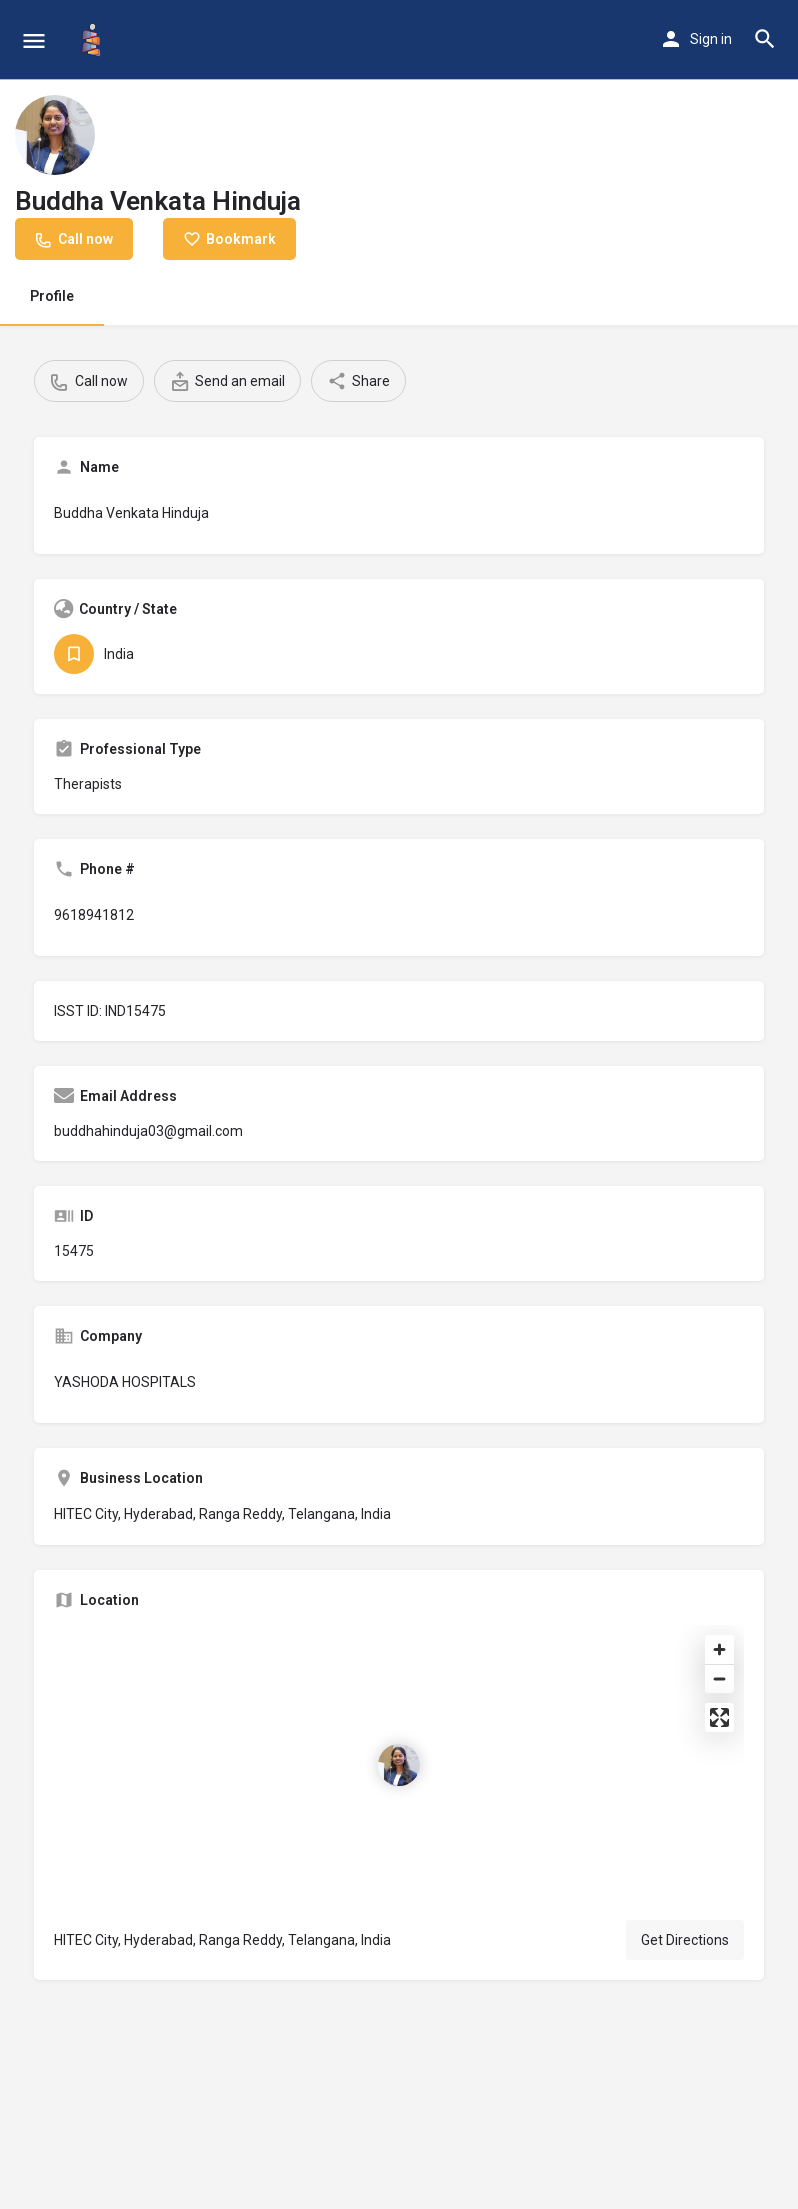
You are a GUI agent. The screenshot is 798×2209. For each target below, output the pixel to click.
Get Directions (685, 1940)
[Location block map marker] (399, 1765)
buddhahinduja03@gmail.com (148, 1131)
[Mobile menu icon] (34, 40)
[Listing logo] (55, 135)
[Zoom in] (719, 1649)
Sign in (711, 39)
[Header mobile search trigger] (765, 39)
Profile (52, 296)
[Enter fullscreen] (719, 1717)
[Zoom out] (719, 1678)
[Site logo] (94, 40)
